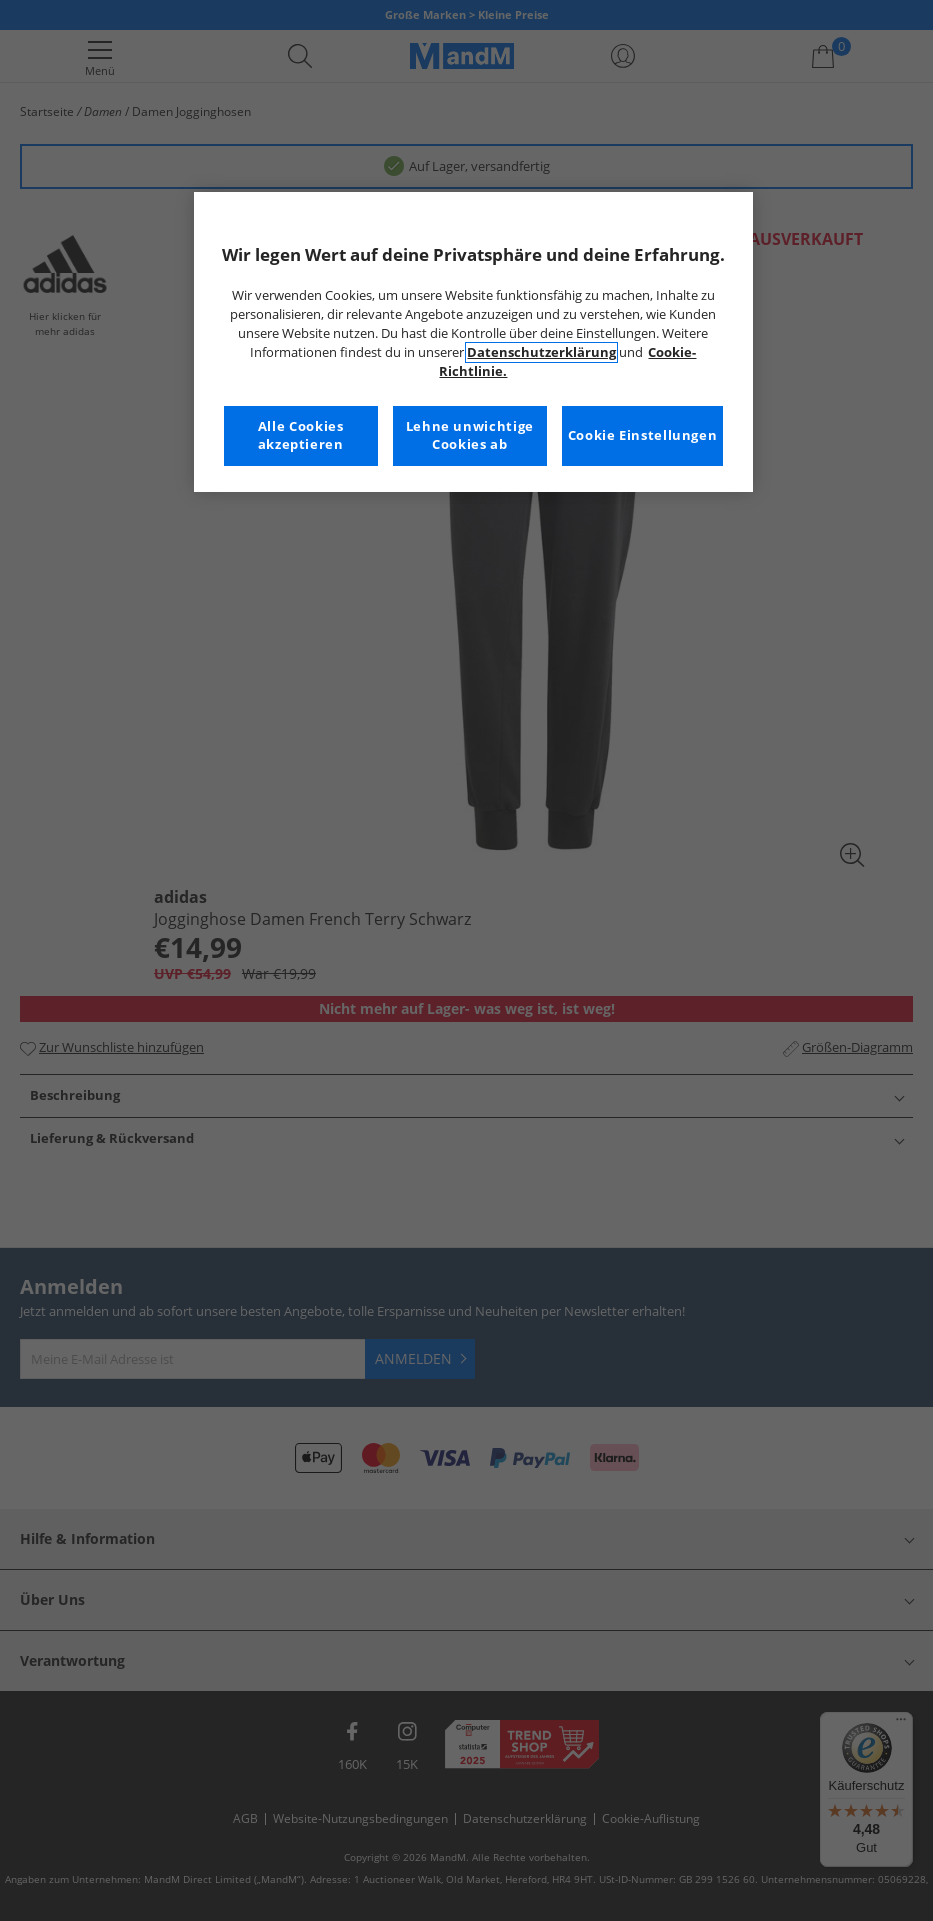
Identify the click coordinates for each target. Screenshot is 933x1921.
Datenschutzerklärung (541, 352)
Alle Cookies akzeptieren (301, 435)
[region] (474, 342)
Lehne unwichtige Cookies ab (470, 435)
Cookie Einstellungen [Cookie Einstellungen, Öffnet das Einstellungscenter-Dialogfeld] (643, 435)
